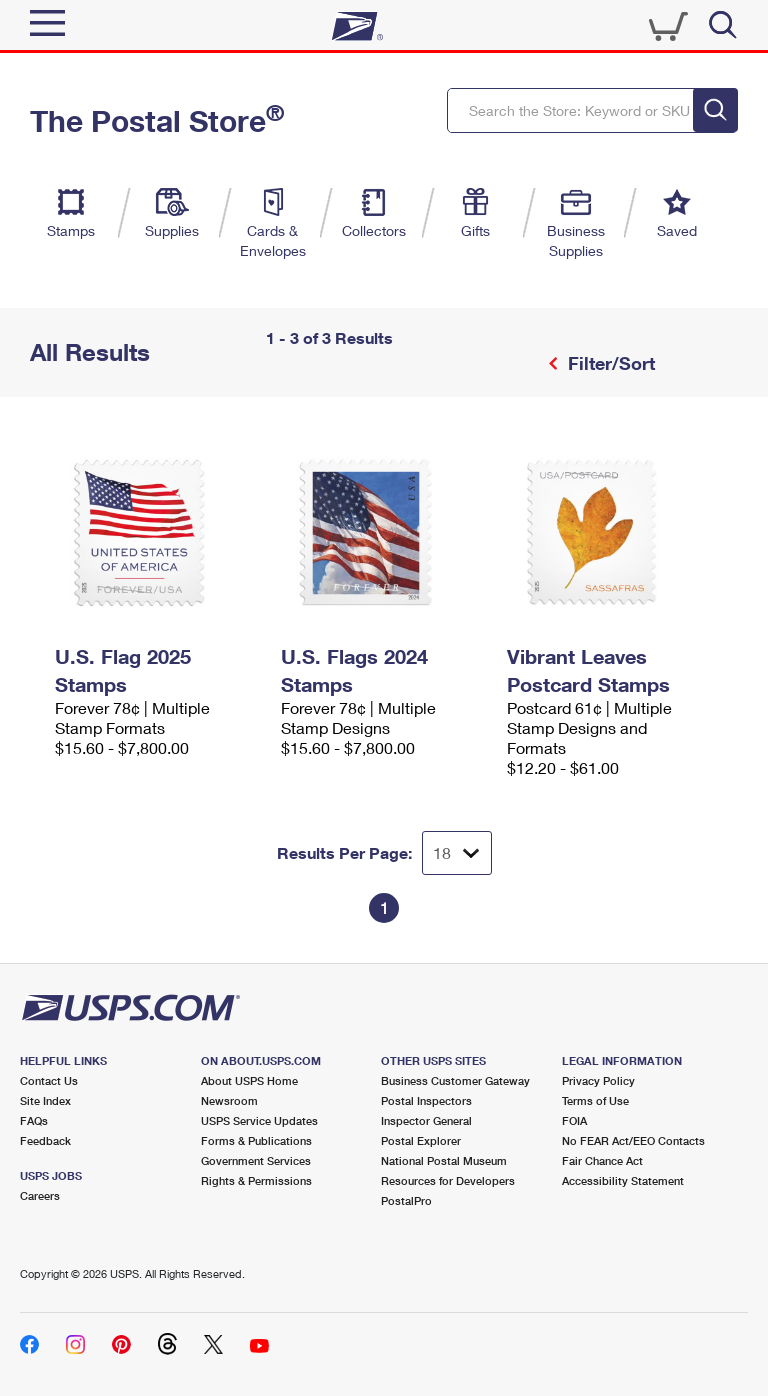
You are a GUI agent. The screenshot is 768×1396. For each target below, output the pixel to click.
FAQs (34, 1120)
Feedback (45, 1140)
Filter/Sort (609, 363)
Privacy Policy (598, 1080)
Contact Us (49, 1080)
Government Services (256, 1160)
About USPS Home (249, 1080)
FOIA (574, 1120)
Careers (40, 1195)
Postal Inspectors (426, 1100)
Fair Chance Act (602, 1160)
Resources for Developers (448, 1180)
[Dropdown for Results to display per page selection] (457, 853)
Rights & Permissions (256, 1180)
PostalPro (406, 1200)
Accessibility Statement (623, 1180)
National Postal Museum (444, 1160)
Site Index (45, 1100)
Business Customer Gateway (455, 1080)
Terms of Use (595, 1100)
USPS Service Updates (259, 1120)
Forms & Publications (256, 1140)
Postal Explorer (421, 1140)
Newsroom (229, 1100)
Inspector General (426, 1120)
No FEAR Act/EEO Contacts (633, 1140)
